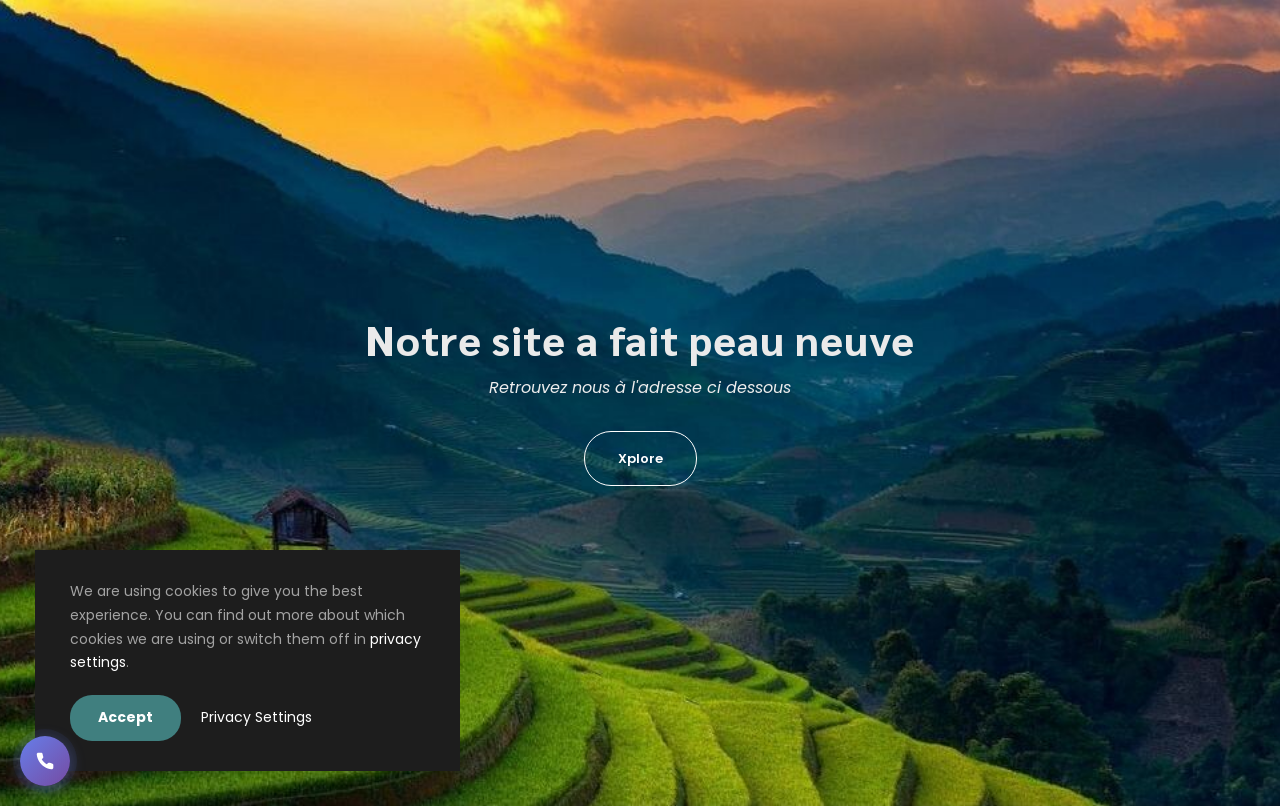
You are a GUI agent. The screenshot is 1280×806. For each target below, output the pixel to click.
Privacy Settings (256, 717)
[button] (45, 761)
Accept (125, 717)
